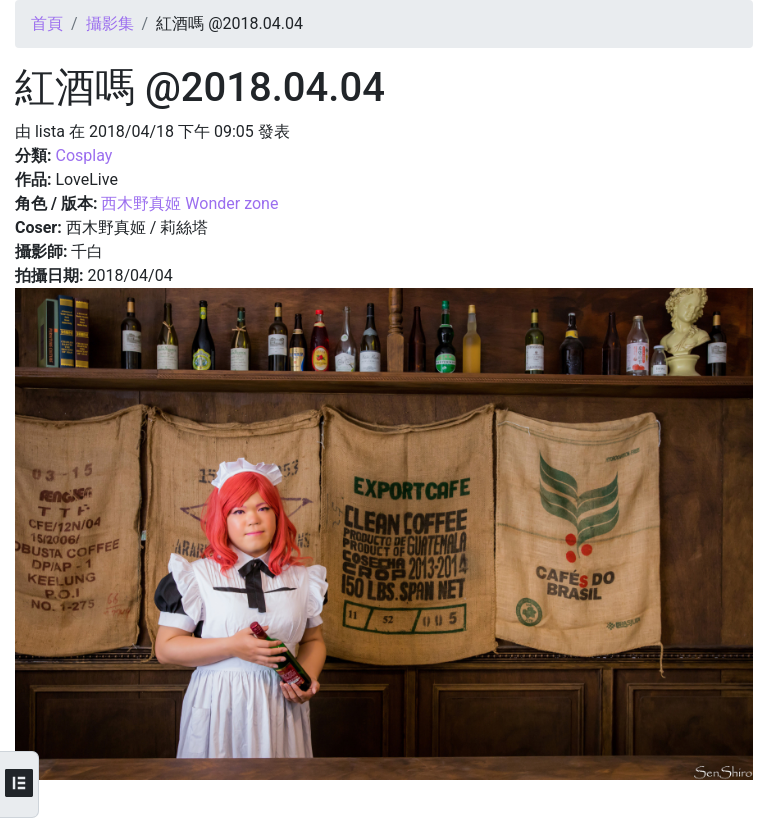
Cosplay (83, 155)
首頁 (47, 23)
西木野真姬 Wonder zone (189, 203)
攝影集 (110, 23)
